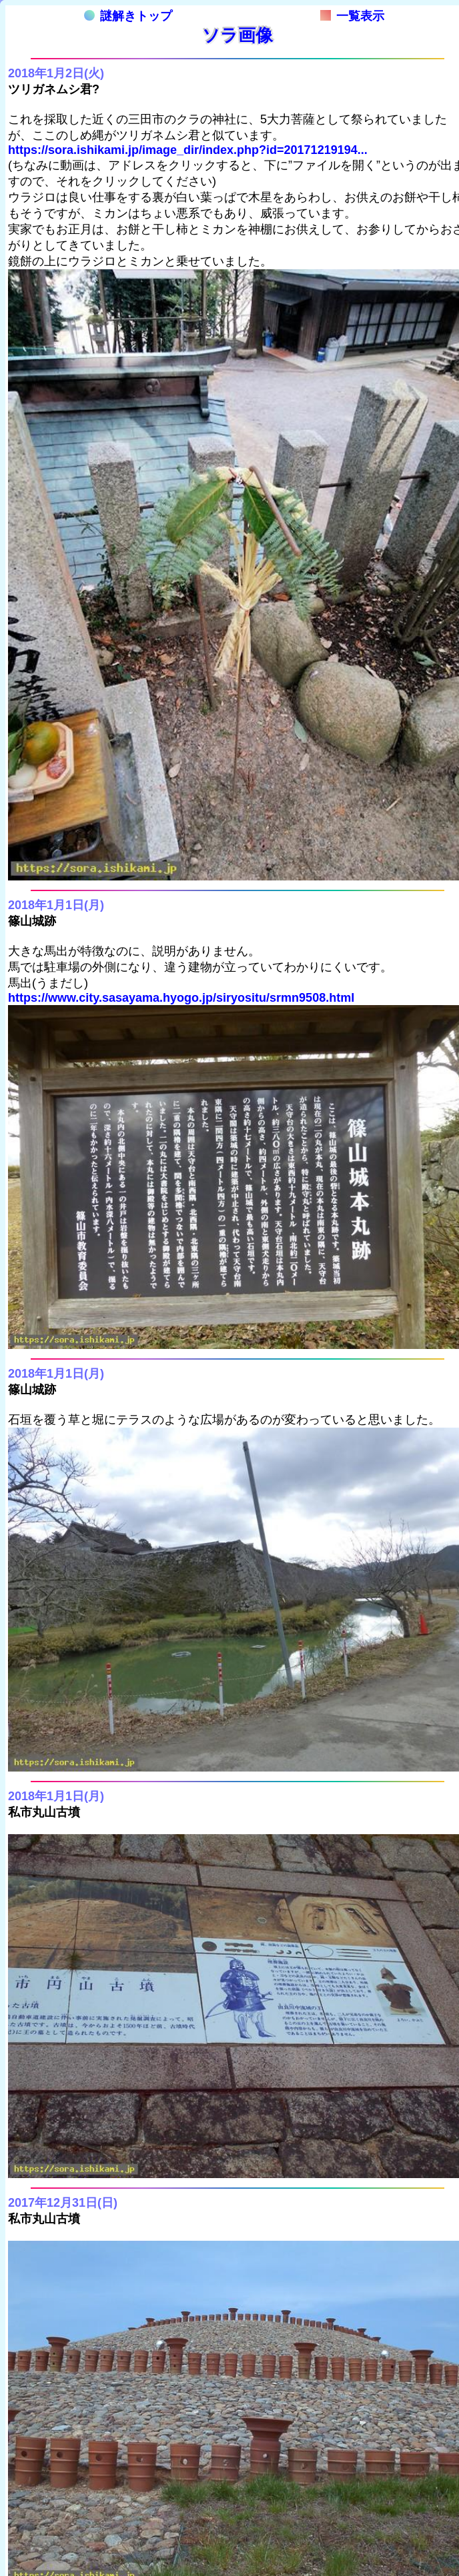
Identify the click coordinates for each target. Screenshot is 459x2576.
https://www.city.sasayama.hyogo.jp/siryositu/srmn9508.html (181, 997)
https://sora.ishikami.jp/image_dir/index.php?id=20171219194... (188, 150)
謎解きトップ (128, 16)
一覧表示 (352, 16)
